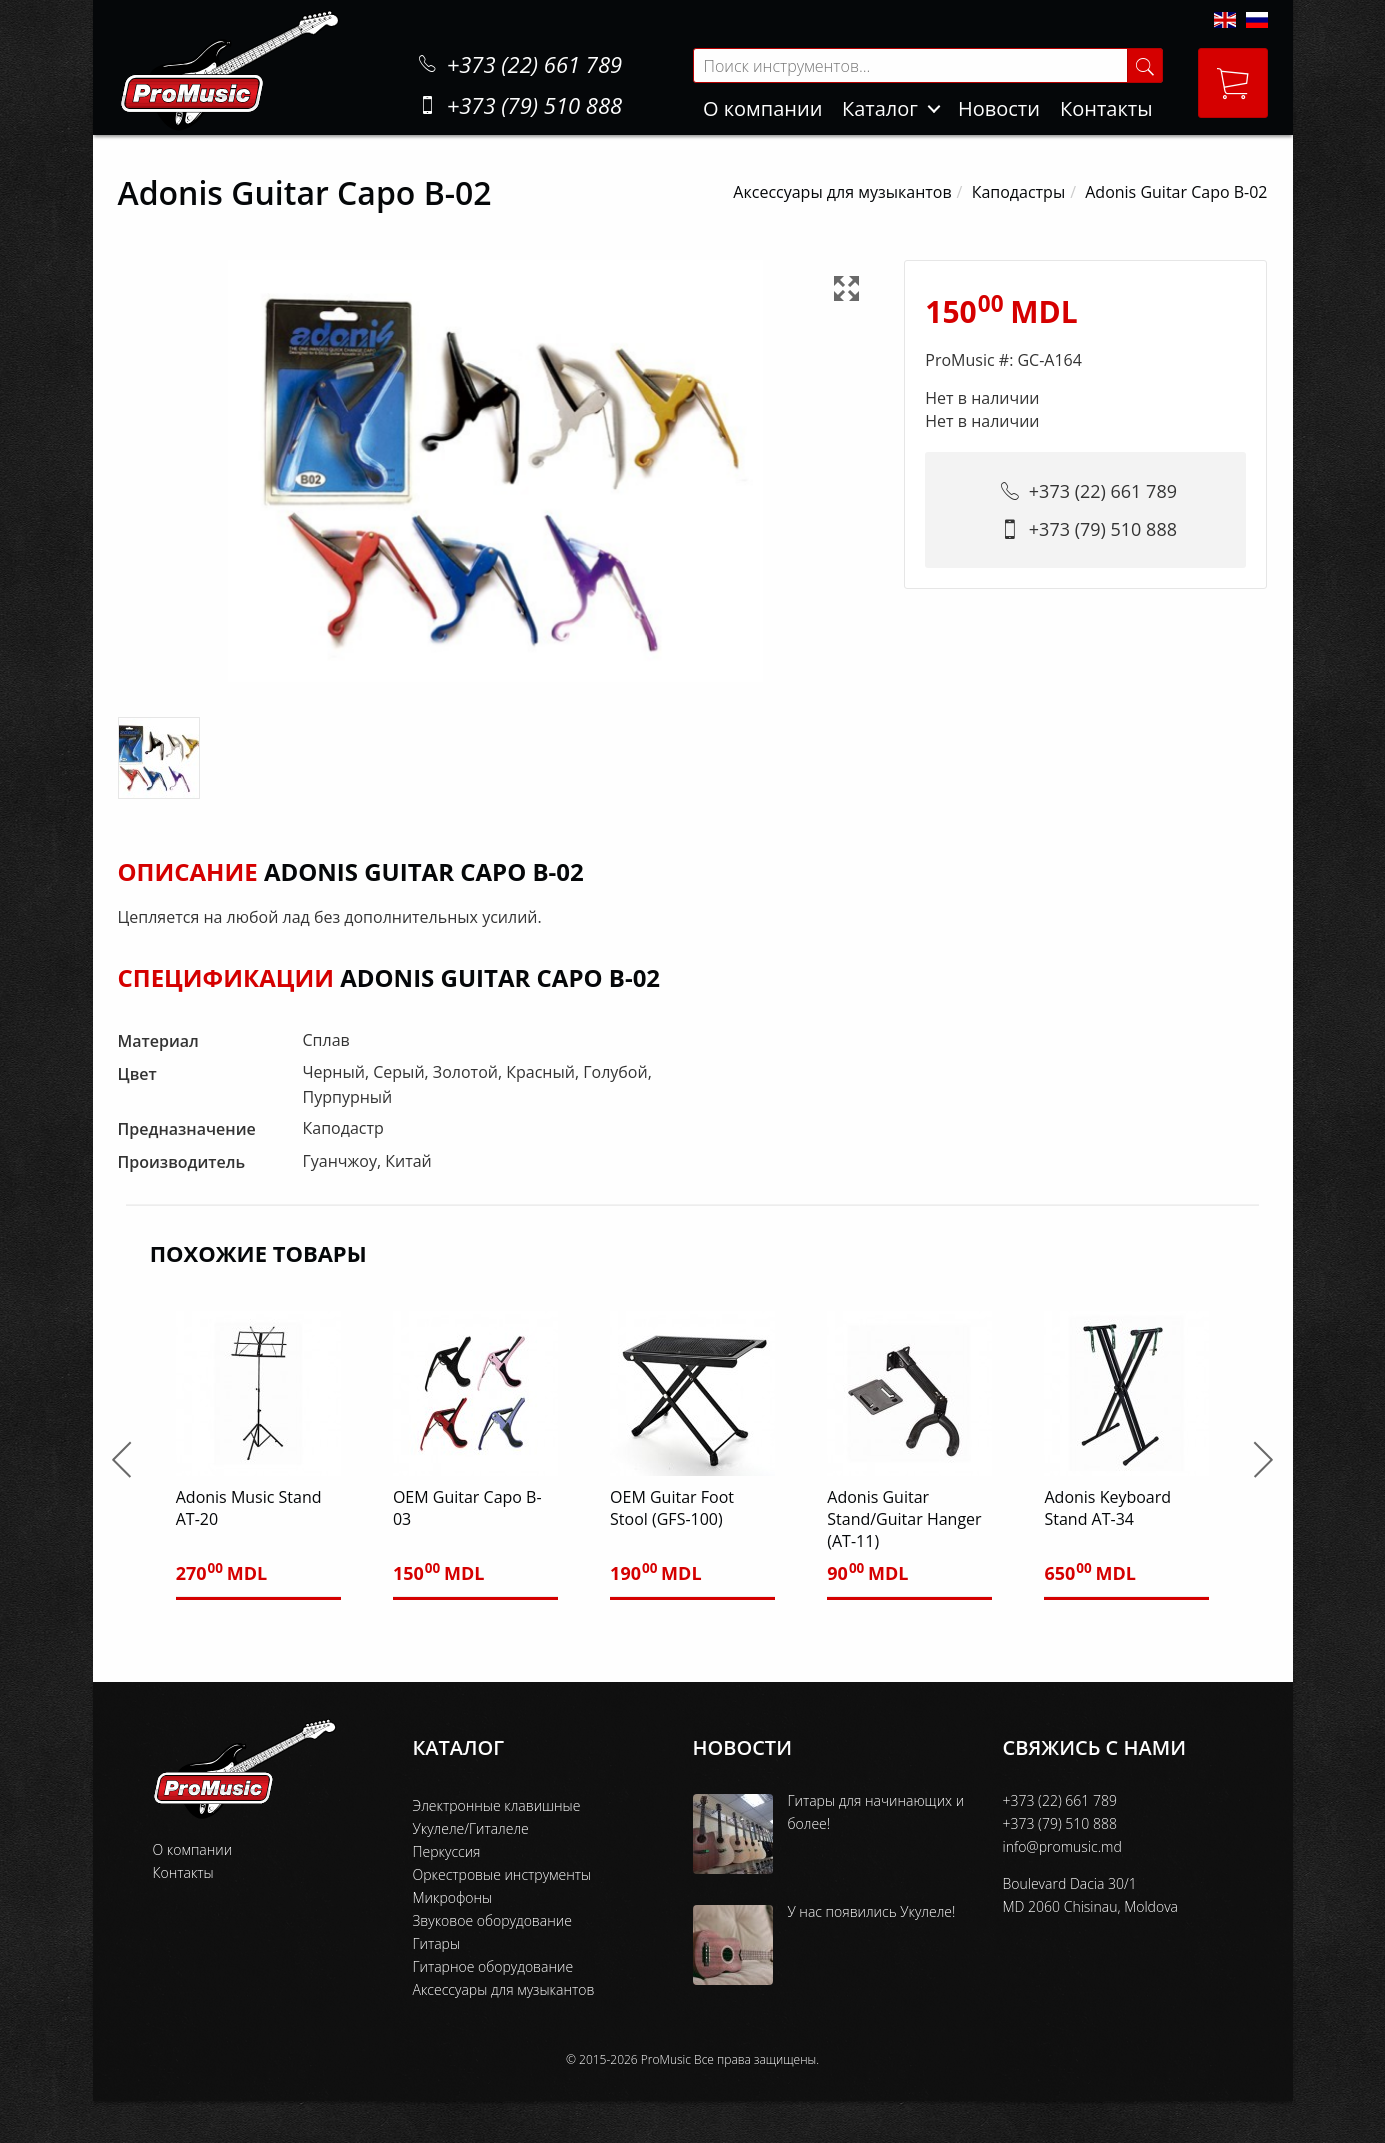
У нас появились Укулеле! (872, 1911)
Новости (999, 108)
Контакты (1106, 108)
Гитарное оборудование (493, 1966)
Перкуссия (447, 1851)
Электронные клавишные (497, 1805)
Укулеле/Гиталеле (471, 1828)
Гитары (437, 1943)
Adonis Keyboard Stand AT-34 (1107, 1508)
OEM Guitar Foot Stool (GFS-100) (672, 1508)
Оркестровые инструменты (502, 1874)
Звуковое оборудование (492, 1920)
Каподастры (1019, 192)
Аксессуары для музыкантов (842, 192)
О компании (762, 108)
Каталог (880, 108)
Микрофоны (453, 1897)
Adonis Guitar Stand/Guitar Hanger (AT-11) (904, 1519)
